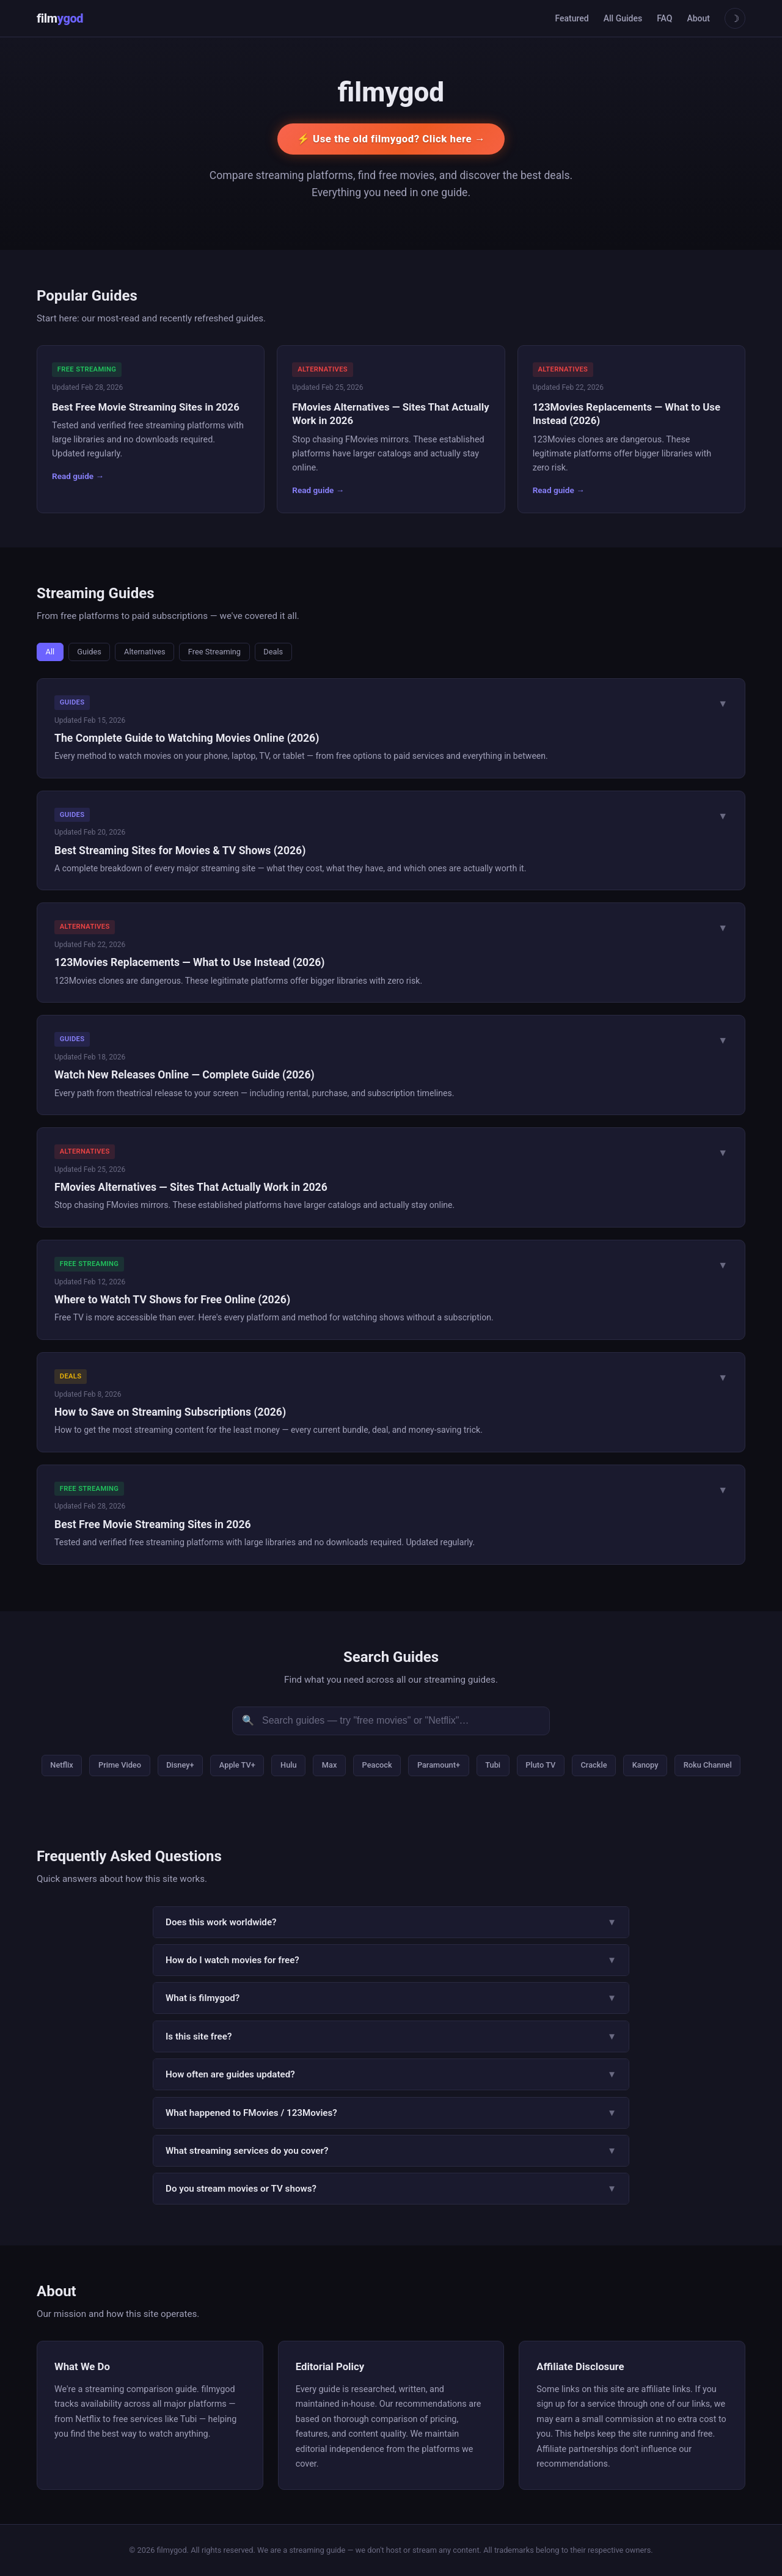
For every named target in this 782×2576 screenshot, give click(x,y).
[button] (391, 728)
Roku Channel (708, 1764)
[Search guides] (391, 1721)
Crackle (593, 1764)
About (698, 18)
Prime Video (119, 1764)
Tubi (492, 1764)
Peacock (377, 1764)
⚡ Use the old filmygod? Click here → (391, 139)
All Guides (623, 18)
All (50, 651)
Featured (571, 18)
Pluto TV (540, 1764)
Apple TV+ (237, 1764)
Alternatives (145, 651)
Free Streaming (214, 651)
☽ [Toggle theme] (735, 18)
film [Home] (60, 18)
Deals (273, 651)
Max (329, 1764)
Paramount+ (438, 1764)
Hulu (288, 1764)
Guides (89, 651)
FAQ (664, 18)
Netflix (61, 1764)
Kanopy (645, 1764)
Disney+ (180, 1764)
